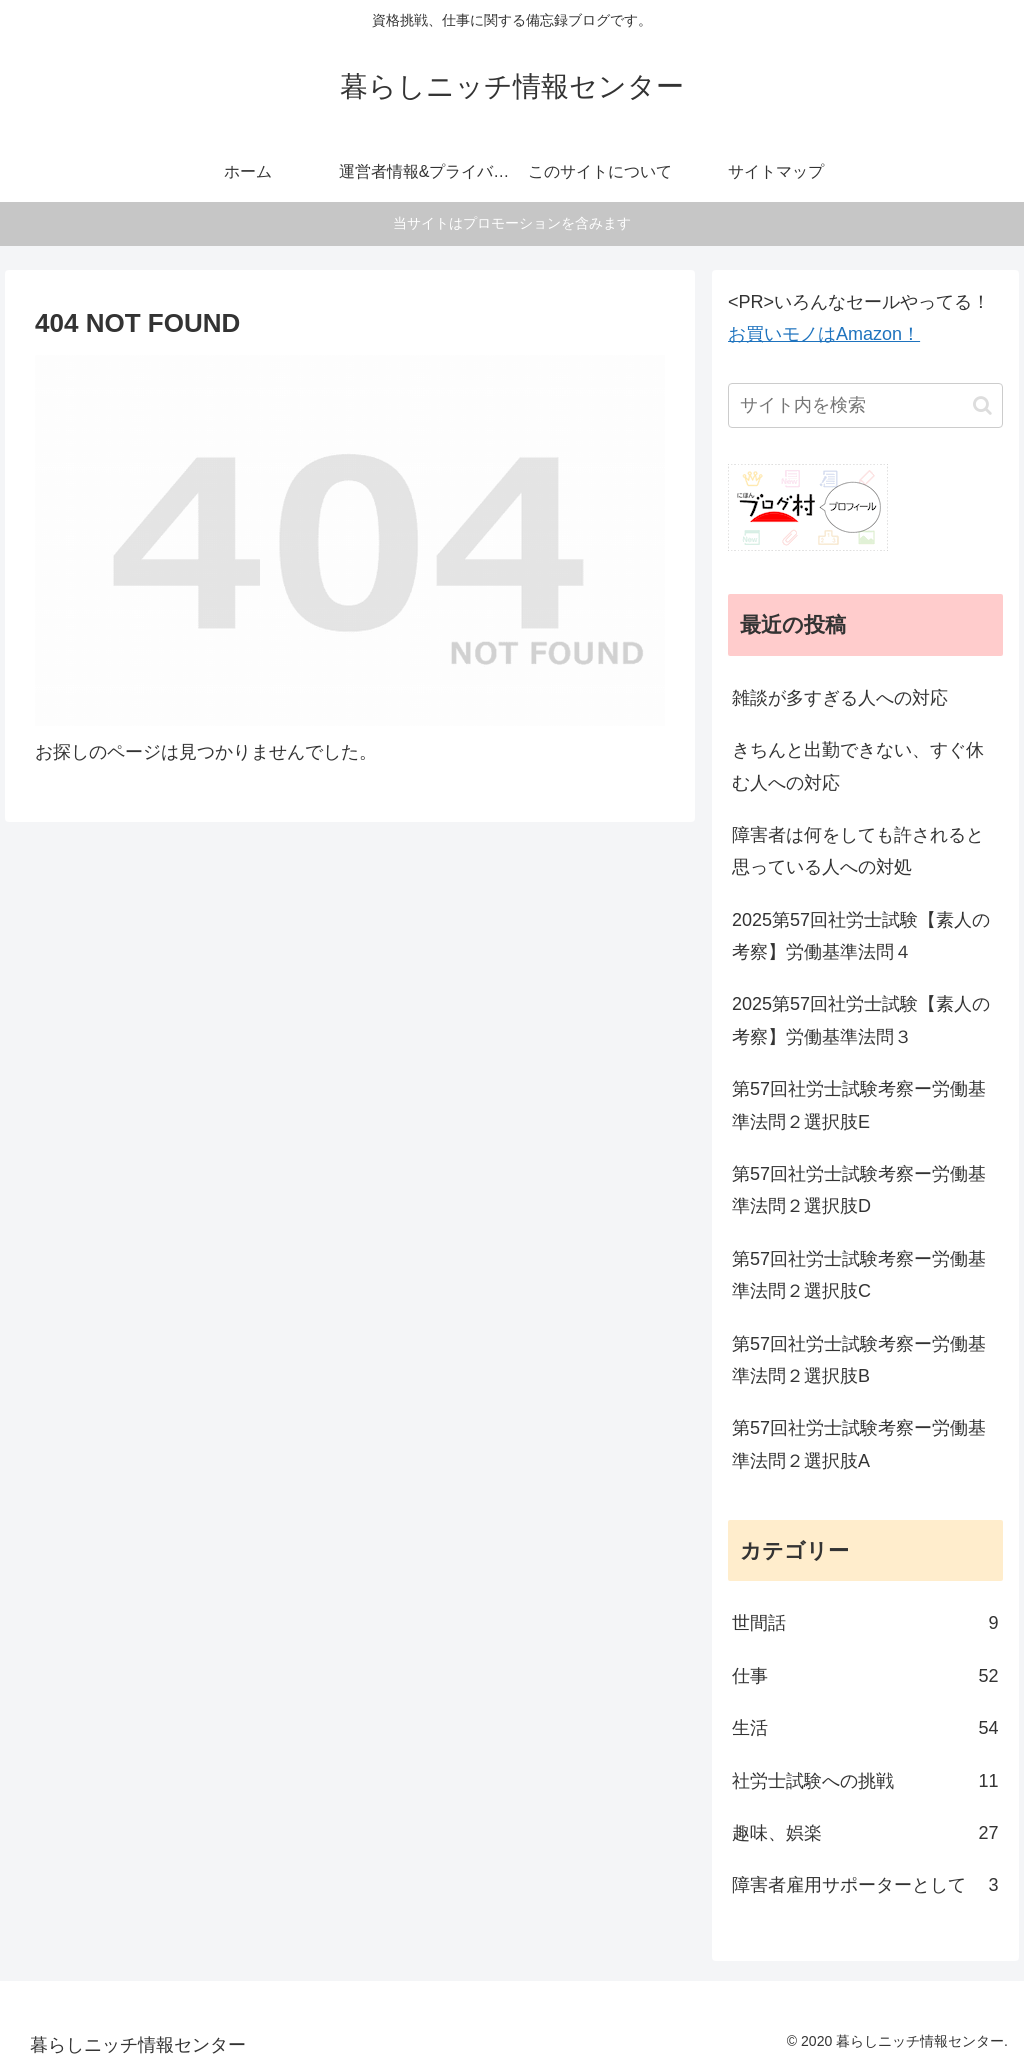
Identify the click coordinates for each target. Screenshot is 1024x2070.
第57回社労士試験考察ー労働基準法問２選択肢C (859, 1275)
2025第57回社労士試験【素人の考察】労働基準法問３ (861, 1020)
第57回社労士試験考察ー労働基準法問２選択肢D (859, 1190)
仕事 (865, 1676)
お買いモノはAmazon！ (824, 334)
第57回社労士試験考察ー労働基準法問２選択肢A (859, 1444)
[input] (865, 405)
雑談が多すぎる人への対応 (840, 698)
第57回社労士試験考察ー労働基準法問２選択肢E (859, 1105)
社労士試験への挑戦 (865, 1781)
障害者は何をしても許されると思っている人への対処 (858, 851)
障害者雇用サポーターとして (865, 1885)
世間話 (865, 1623)
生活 (865, 1728)
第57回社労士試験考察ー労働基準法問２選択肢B (859, 1360)
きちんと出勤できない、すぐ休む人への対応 (858, 766)
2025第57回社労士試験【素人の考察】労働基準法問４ (861, 936)
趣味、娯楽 (865, 1833)
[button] (982, 405)
